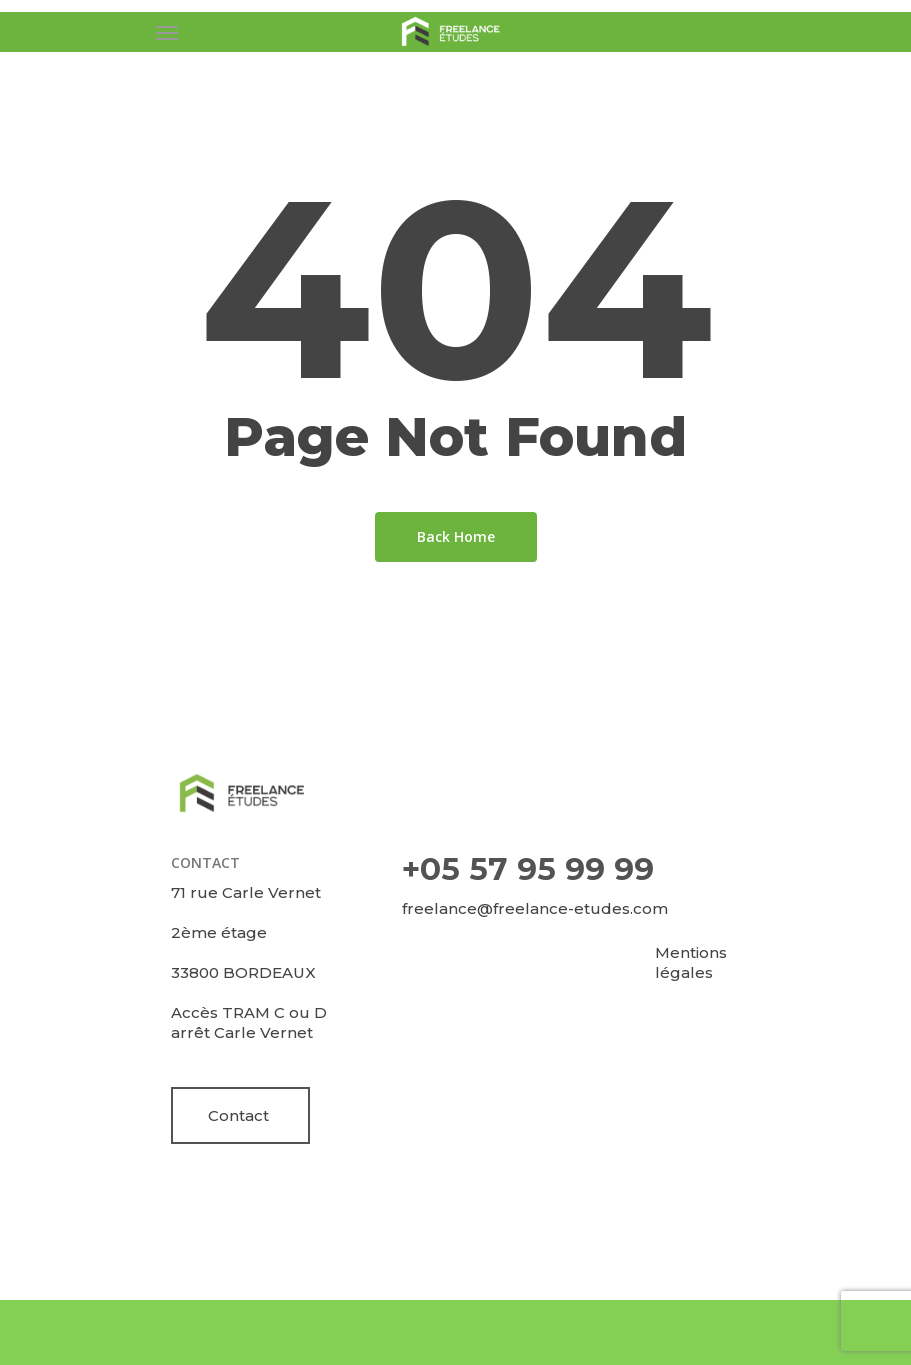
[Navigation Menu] (167, 32)
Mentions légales (691, 962)
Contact (238, 1115)
